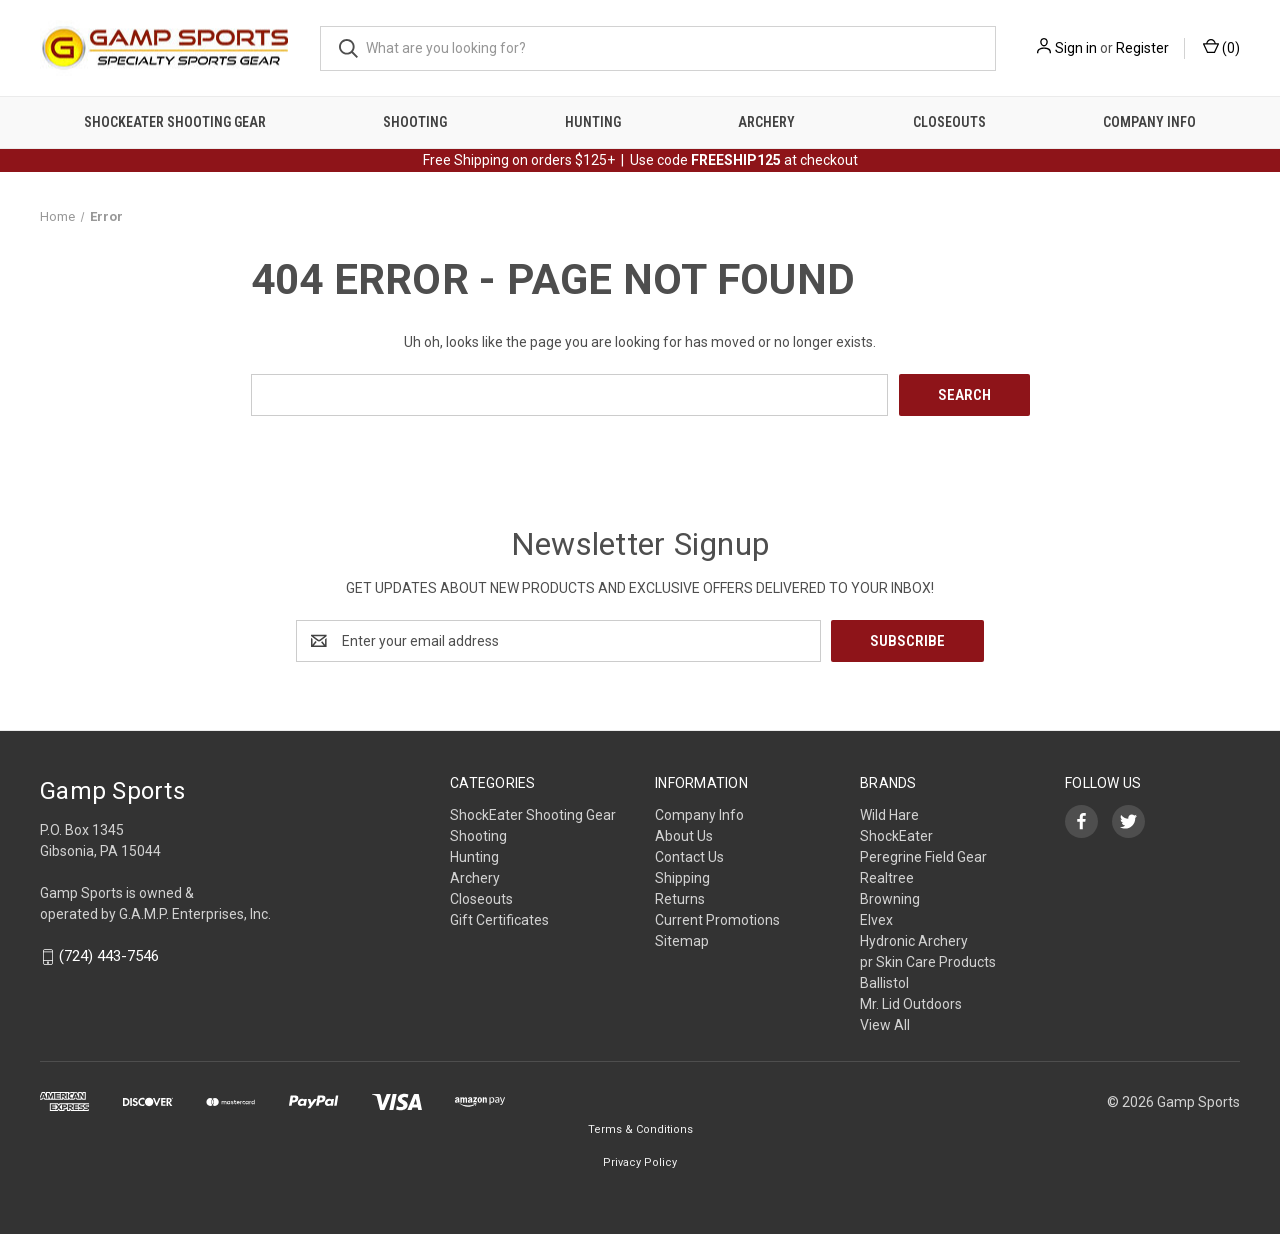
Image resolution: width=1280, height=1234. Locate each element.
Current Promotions (717, 920)
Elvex (876, 920)
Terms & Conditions (640, 1129)
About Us (684, 836)
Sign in (1076, 48)
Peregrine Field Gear (923, 857)
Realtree (887, 878)
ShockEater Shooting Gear (175, 122)
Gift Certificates (499, 920)
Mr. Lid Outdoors (911, 1004)
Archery (766, 122)
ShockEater (896, 836)
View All (885, 1025)
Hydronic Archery (914, 941)
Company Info (1149, 122)
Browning (890, 899)
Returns (680, 899)
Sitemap (682, 941)
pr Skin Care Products (928, 962)
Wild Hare (889, 815)
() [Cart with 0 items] (1221, 47)
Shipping (682, 878)
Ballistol (884, 983)
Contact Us (689, 857)
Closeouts (949, 122)
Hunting (593, 122)
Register (1142, 48)
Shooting (415, 122)
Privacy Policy (640, 1162)
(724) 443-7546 (109, 957)
